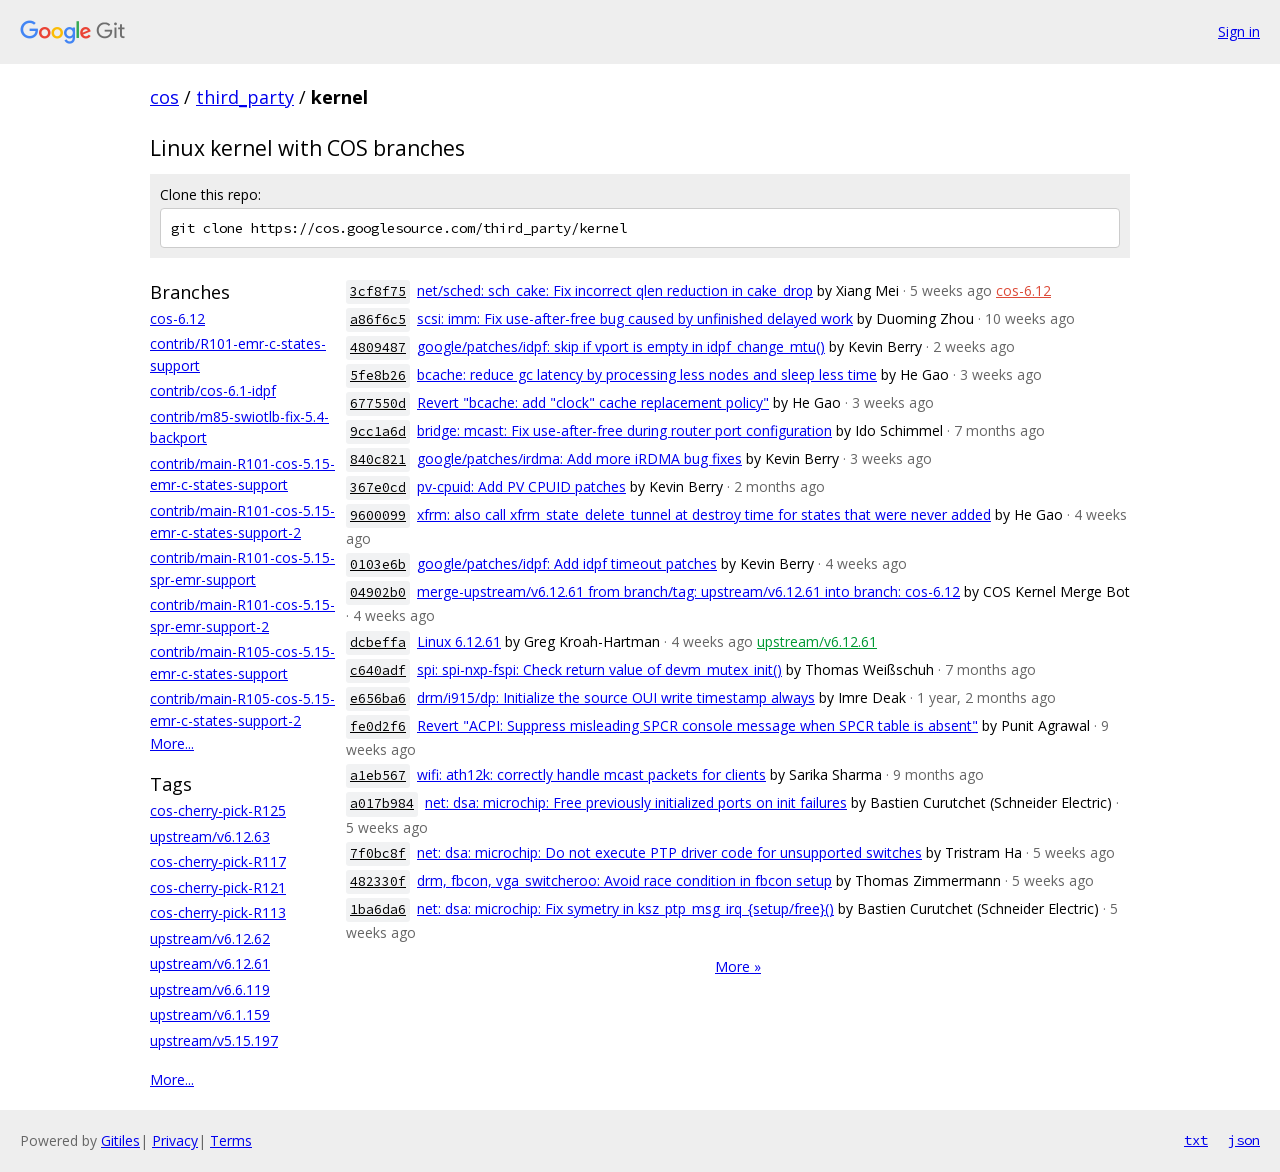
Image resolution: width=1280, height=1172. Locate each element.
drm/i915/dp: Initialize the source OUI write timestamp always (616, 697)
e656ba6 (378, 698)
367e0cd (378, 487)
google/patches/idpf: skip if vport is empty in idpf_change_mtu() (621, 346)
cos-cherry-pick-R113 (218, 912)
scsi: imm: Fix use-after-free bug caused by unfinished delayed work (635, 318)
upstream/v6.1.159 (210, 1014)
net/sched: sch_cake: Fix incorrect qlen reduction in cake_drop (615, 290)
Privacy (175, 1140)
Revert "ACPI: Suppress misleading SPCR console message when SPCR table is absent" (697, 725)
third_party (245, 97)
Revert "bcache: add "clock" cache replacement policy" (593, 402)
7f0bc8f (378, 853)
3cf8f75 (378, 291)
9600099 (378, 515)
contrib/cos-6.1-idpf (213, 390)
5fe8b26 (378, 375)
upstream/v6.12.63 (210, 836)
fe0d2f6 (378, 726)
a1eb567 (378, 775)
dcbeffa (378, 642)
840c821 (378, 459)
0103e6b (378, 564)
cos (164, 97)
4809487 (378, 347)
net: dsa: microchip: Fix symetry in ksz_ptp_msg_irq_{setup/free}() (625, 908)
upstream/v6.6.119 (210, 989)
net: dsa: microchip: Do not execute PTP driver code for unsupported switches (669, 852)
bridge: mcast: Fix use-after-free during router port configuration (624, 430)
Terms (231, 1140)
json (1244, 1140)
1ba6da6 (378, 909)
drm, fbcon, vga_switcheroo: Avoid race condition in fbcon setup (624, 880)
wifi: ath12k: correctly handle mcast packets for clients (591, 774)
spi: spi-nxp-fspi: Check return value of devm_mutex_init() (599, 669)
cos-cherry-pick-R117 (218, 861)
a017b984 (382, 803)
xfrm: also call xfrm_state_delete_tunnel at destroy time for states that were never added (704, 514)
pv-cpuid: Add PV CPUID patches (521, 486)
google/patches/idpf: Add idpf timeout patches (567, 563)
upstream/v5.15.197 (214, 1040)
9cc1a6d (378, 431)
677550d (378, 403)
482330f (378, 881)
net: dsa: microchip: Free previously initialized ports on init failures (636, 802)
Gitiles (120, 1140)
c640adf (378, 670)
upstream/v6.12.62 (210, 938)
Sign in (1239, 31)
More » (738, 966)
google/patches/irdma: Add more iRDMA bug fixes (579, 458)
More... (172, 743)
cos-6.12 (177, 318)
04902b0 (378, 592)
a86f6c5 (378, 319)
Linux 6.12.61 (459, 641)
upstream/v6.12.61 (210, 963)
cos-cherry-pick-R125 (218, 810)
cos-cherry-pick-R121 (218, 887)
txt (1196, 1140)
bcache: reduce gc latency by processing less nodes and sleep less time (647, 374)
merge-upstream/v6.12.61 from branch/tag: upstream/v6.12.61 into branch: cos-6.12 (688, 591)
